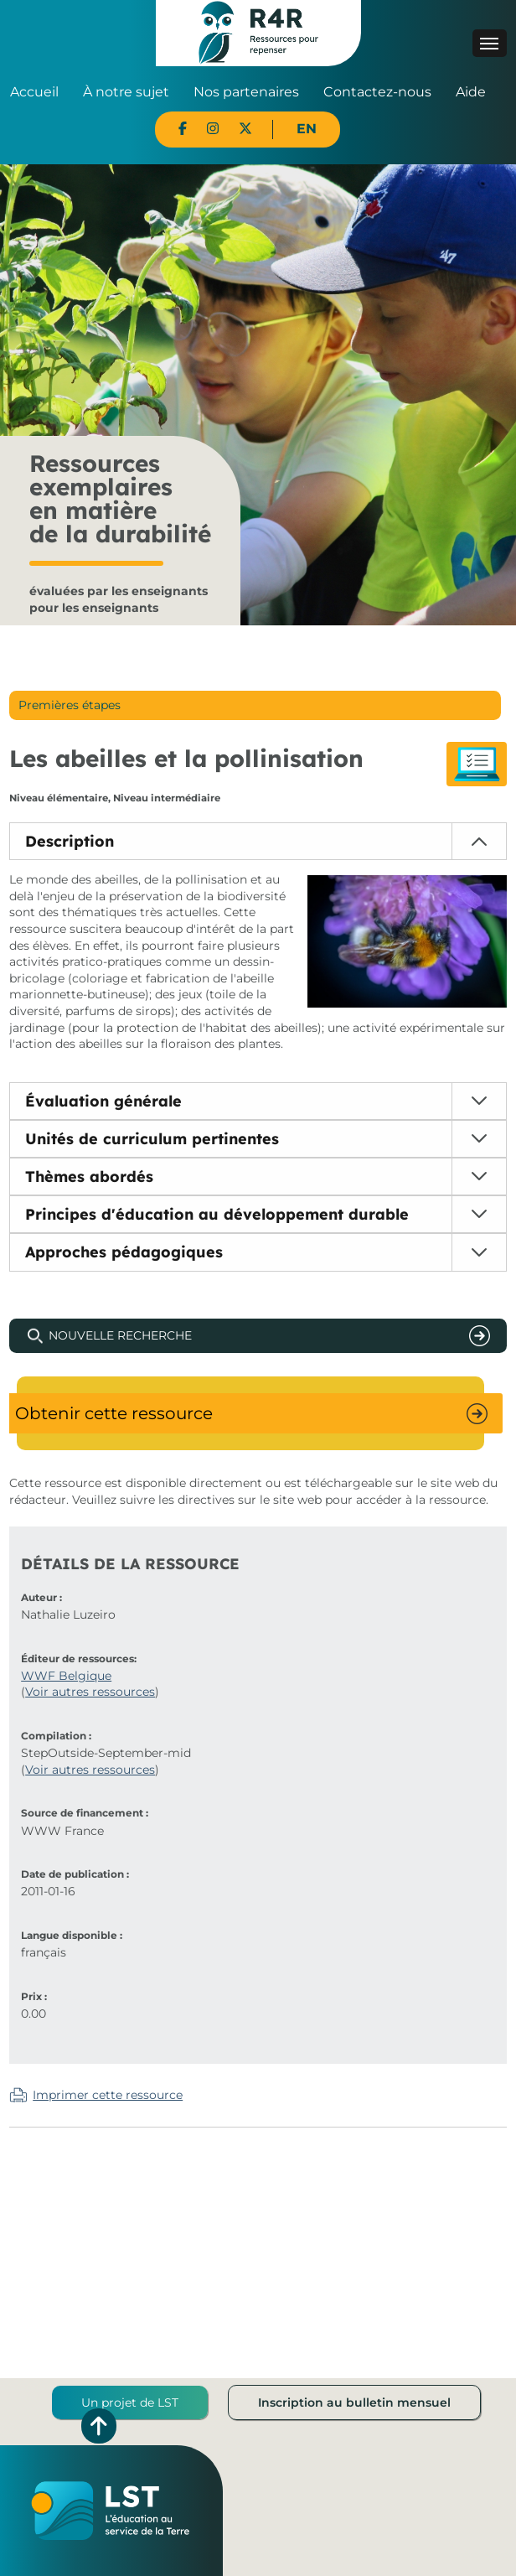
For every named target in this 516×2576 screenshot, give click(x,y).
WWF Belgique (66, 1675)
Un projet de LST (129, 2402)
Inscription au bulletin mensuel (354, 2402)
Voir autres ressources (90, 1691)
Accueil (34, 92)
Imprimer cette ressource (108, 2094)
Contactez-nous (377, 92)
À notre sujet (126, 92)
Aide (471, 92)
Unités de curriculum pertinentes (152, 1138)
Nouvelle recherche (120, 1335)
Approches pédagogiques (124, 1252)
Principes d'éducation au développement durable (217, 1214)
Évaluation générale (103, 1101)
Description (69, 841)
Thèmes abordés (89, 1176)
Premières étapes (69, 705)
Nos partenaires (246, 92)
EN (307, 129)
